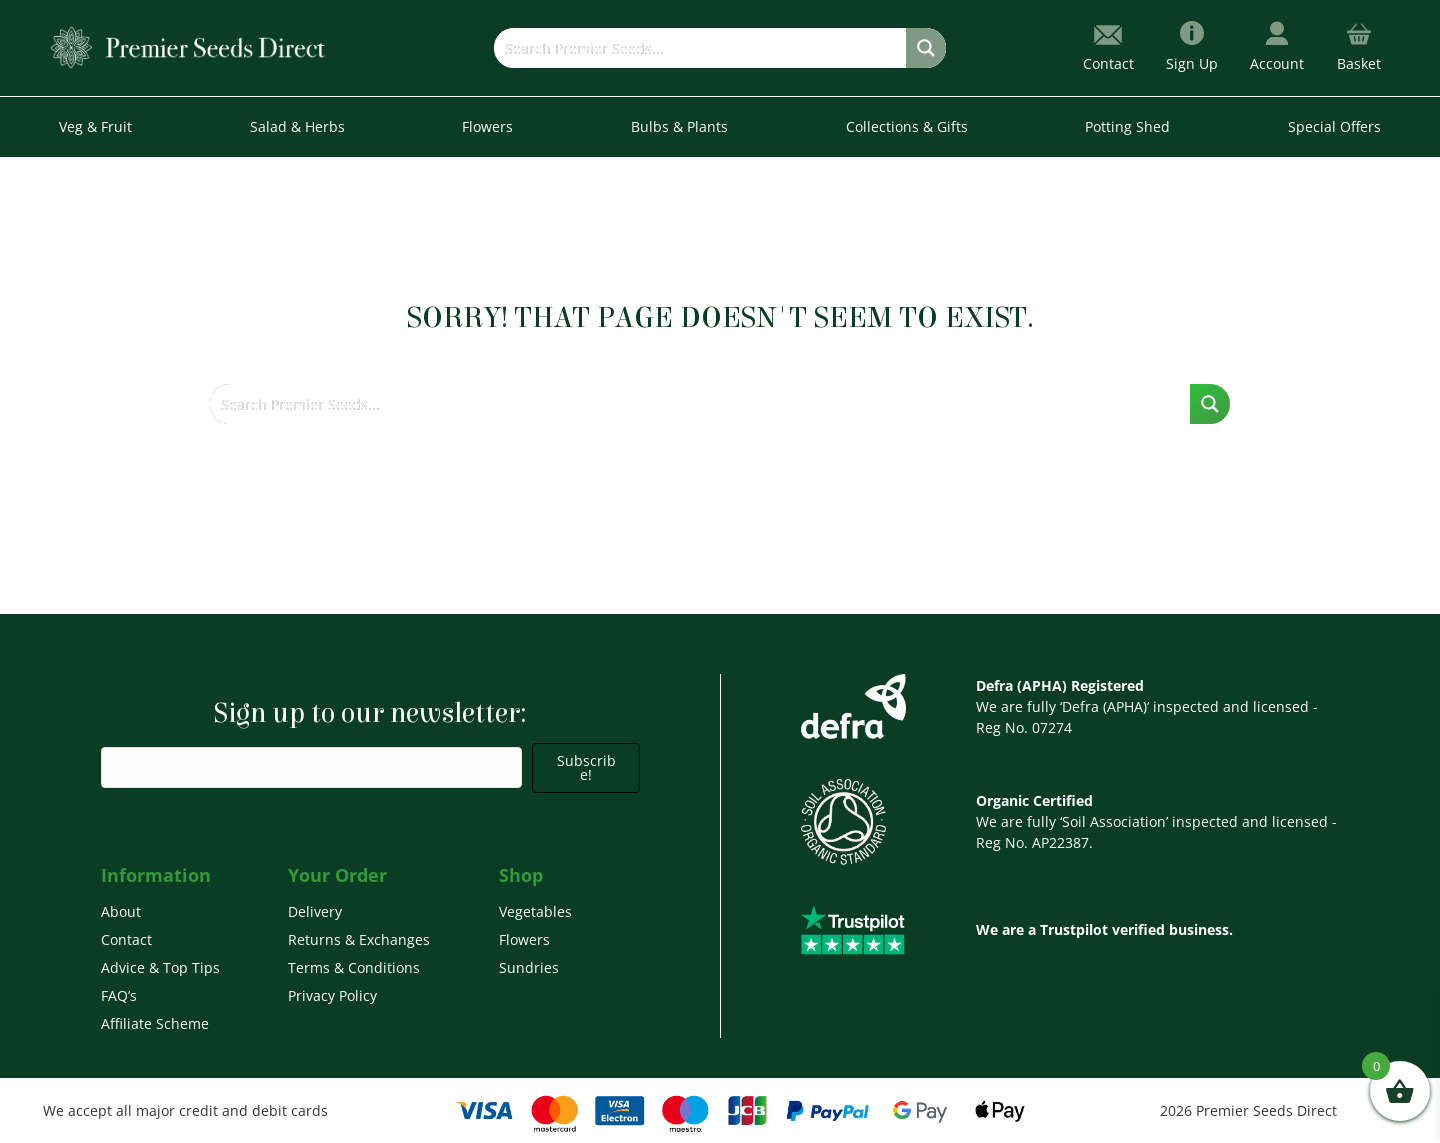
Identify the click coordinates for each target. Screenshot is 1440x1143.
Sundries (529, 967)
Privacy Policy (332, 995)
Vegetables (535, 911)
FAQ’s (119, 995)
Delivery (315, 911)
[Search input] (700, 48)
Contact (126, 939)
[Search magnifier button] (926, 48)
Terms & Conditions (354, 967)
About (121, 911)
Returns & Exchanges (359, 939)
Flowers (524, 939)
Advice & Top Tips (160, 967)
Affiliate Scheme (155, 1023)
